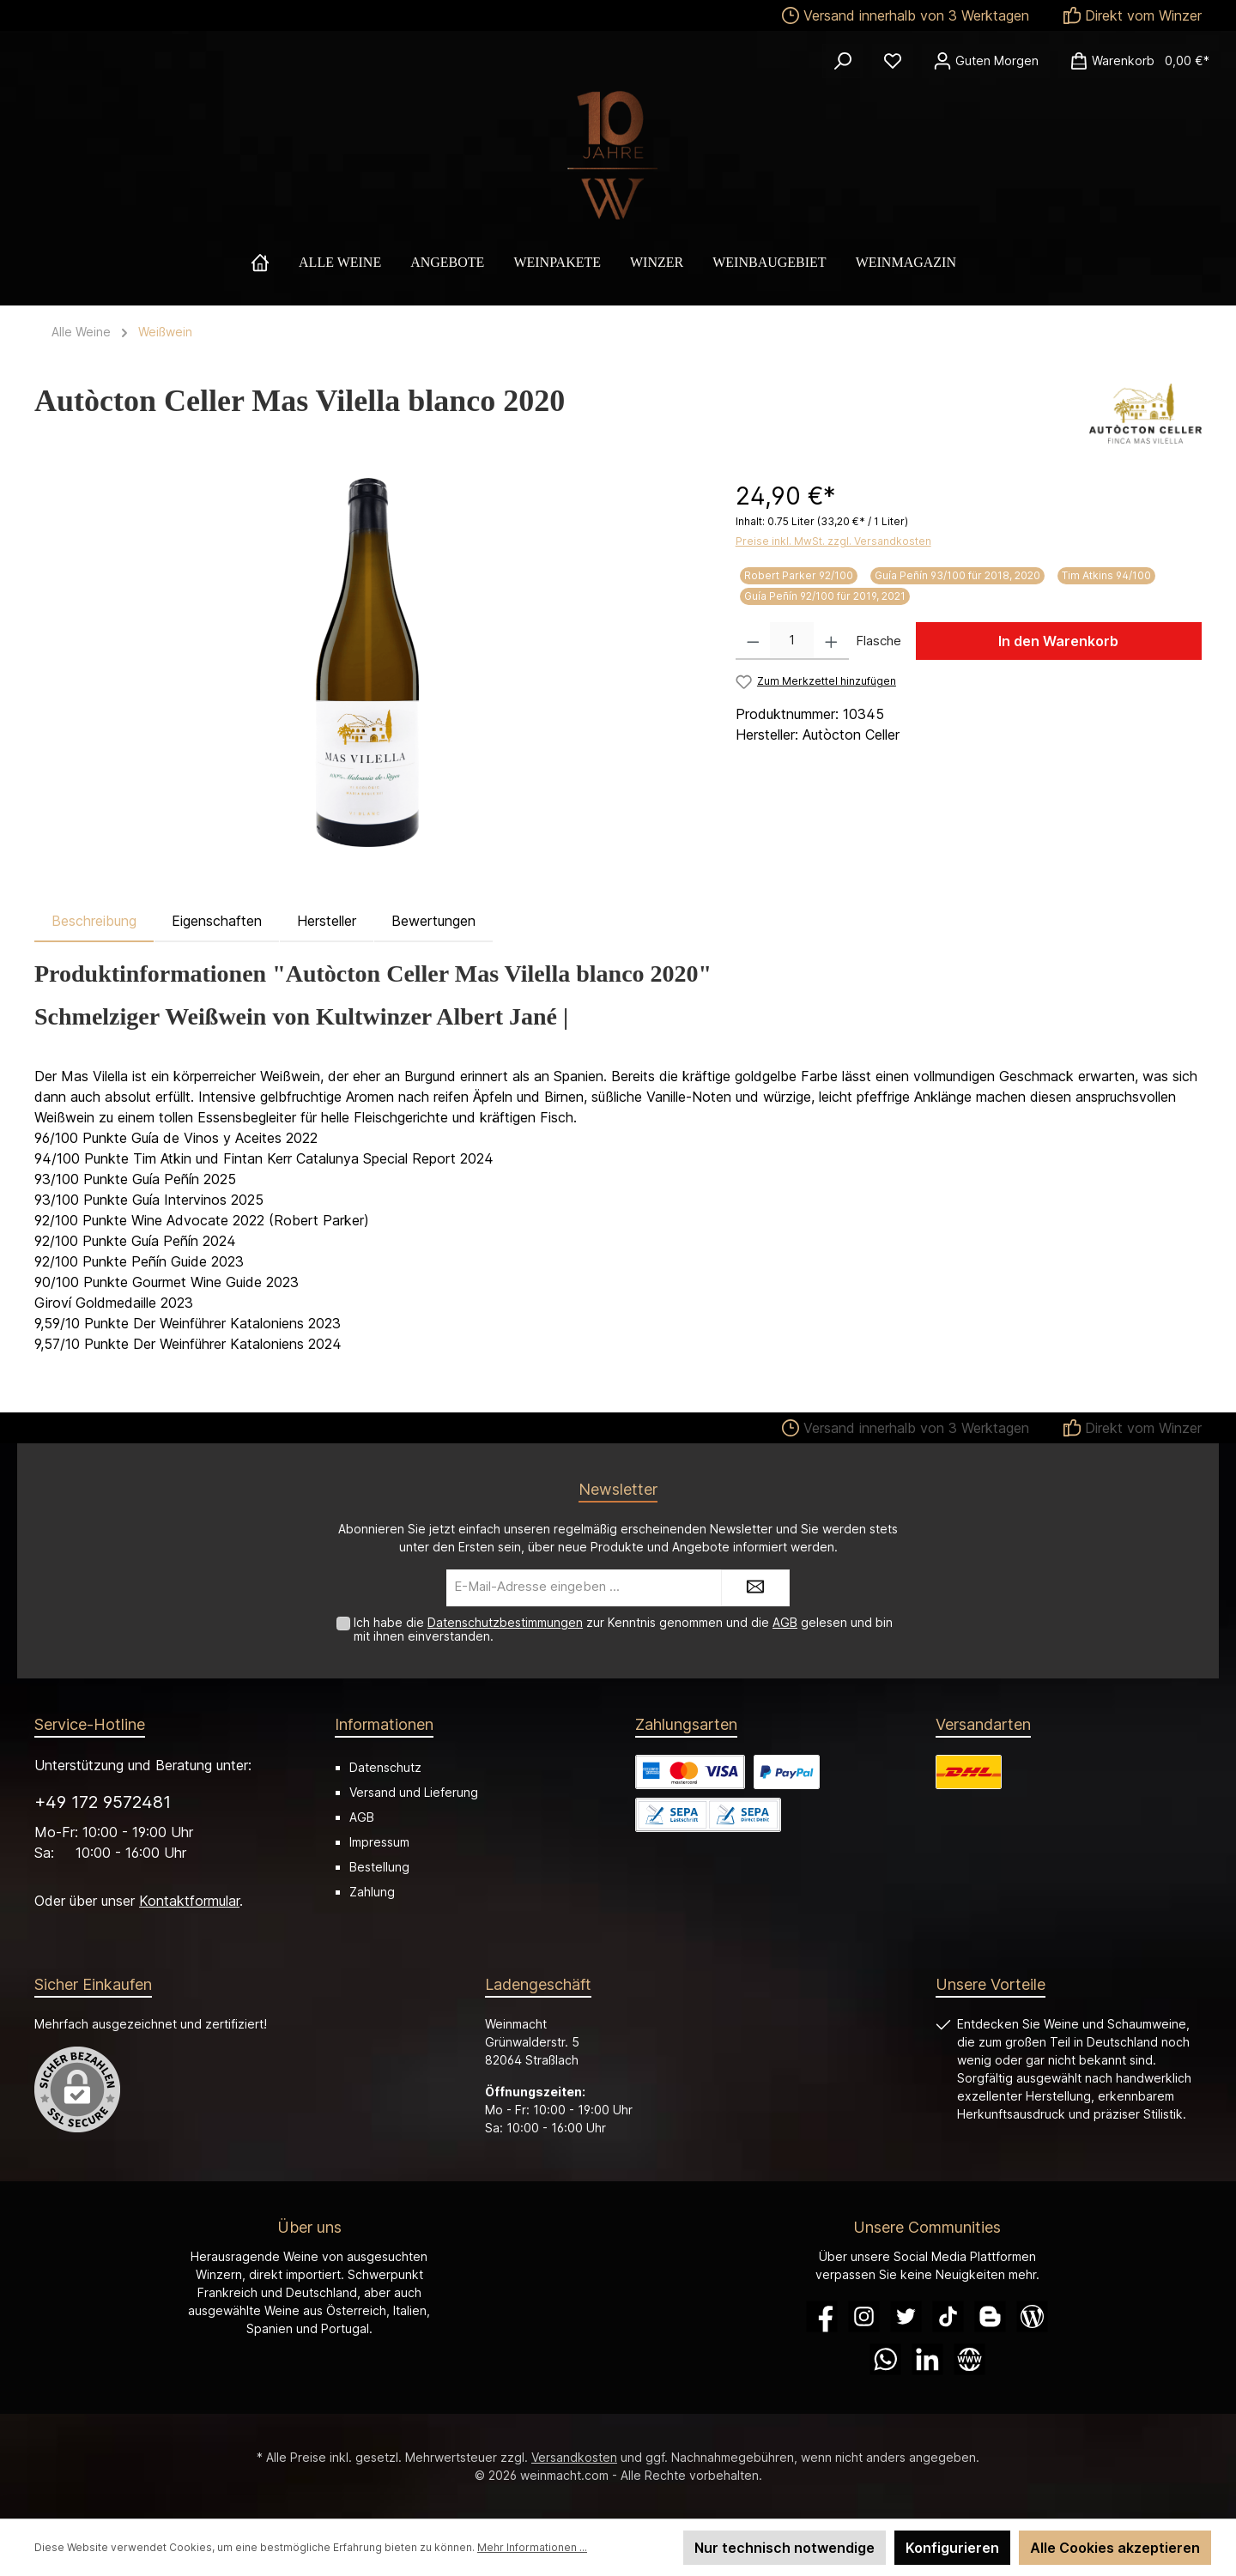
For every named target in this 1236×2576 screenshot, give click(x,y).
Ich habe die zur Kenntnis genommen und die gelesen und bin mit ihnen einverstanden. (623, 1629)
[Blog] (1032, 2316)
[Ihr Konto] (986, 61)
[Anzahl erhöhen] (831, 641)
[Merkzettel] (892, 61)
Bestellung (379, 1866)
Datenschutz (385, 1767)
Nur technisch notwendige (784, 2547)
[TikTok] (948, 2316)
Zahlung (372, 1891)
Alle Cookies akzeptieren (1115, 2547)
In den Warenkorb (1058, 641)
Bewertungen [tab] (433, 920)
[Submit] (755, 1587)
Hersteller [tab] (326, 920)
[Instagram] (864, 2316)
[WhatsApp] (885, 2359)
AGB (784, 1622)
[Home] (275, 262)
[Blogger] (990, 2316)
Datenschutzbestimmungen (505, 1622)
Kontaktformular (189, 1900)
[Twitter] (906, 2316)
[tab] (94, 920)
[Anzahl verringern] (753, 641)
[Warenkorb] (1134, 61)
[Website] (969, 2359)
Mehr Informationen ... (532, 2547)
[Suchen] (842, 61)
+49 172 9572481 (102, 1802)
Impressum (379, 1842)
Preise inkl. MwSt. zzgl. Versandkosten (833, 541)
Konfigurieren (952, 2547)
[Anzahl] (792, 641)
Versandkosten (574, 2457)
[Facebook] (822, 2316)
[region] (367, 662)
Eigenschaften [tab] (217, 920)
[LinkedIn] (927, 2359)
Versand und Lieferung (413, 1792)
